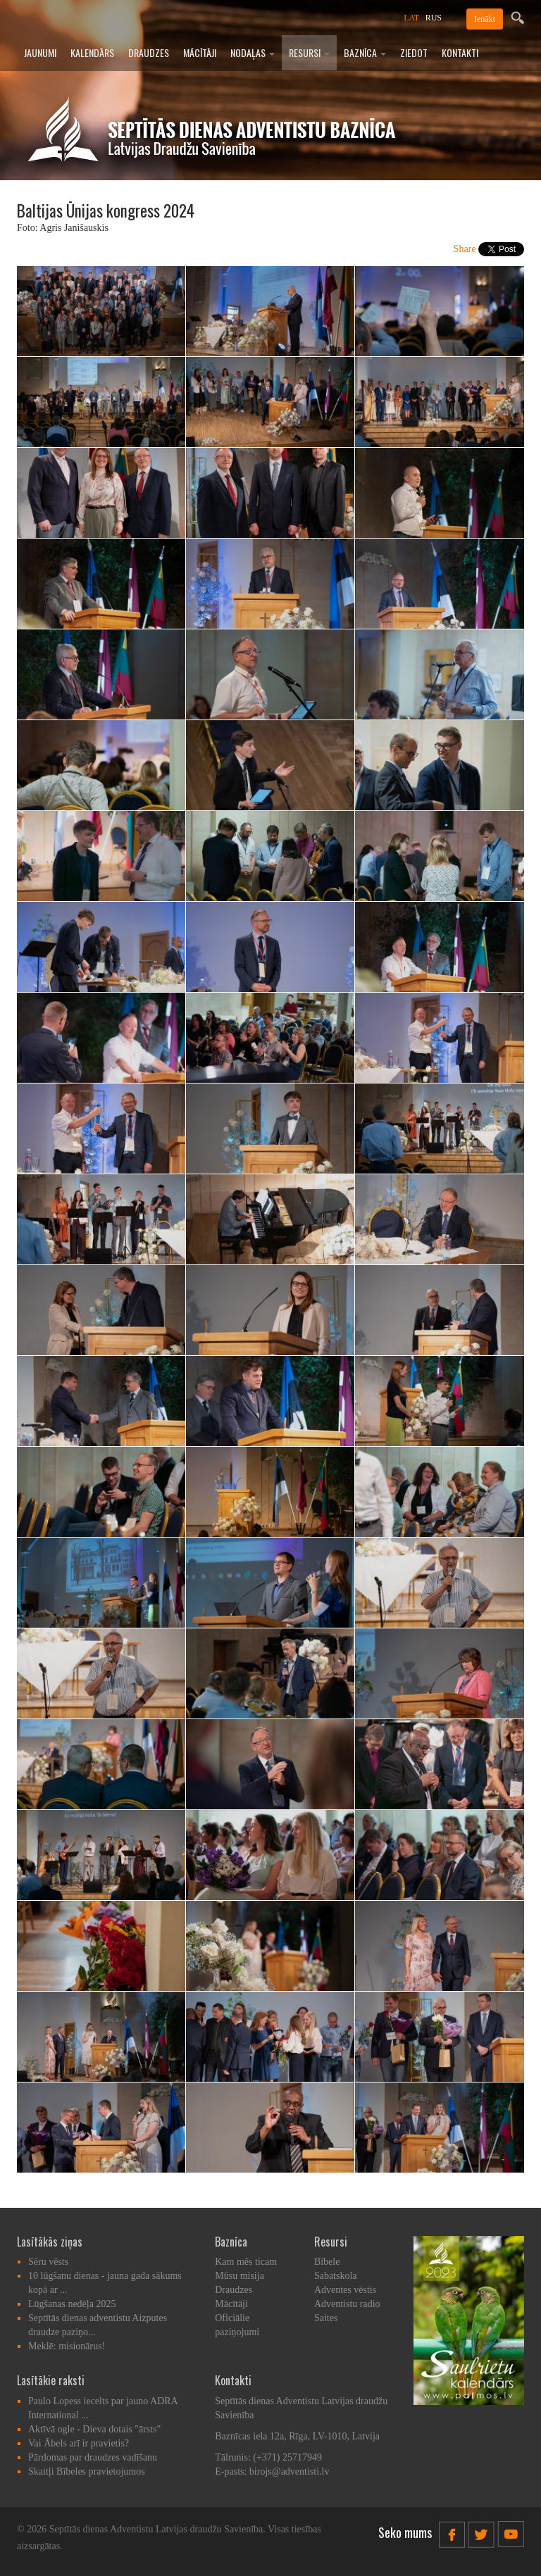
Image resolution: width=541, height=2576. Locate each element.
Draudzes (148, 52)
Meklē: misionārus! (66, 2346)
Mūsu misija (239, 2275)
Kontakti (460, 52)
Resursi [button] (309, 52)
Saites (325, 2318)
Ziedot (414, 52)
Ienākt (484, 19)
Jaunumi (40, 52)
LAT (411, 18)
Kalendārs (92, 52)
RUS (433, 18)
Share (465, 249)
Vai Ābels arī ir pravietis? (78, 2443)
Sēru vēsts (48, 2261)
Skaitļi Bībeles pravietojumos (86, 2471)
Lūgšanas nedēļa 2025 (72, 2304)
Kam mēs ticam (246, 2261)
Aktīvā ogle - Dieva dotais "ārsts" (94, 2429)
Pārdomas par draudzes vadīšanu (92, 2457)
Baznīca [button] (365, 52)
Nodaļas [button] (252, 52)
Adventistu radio (347, 2304)
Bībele (327, 2261)
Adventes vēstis (345, 2290)
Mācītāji (199, 52)
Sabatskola (335, 2275)
